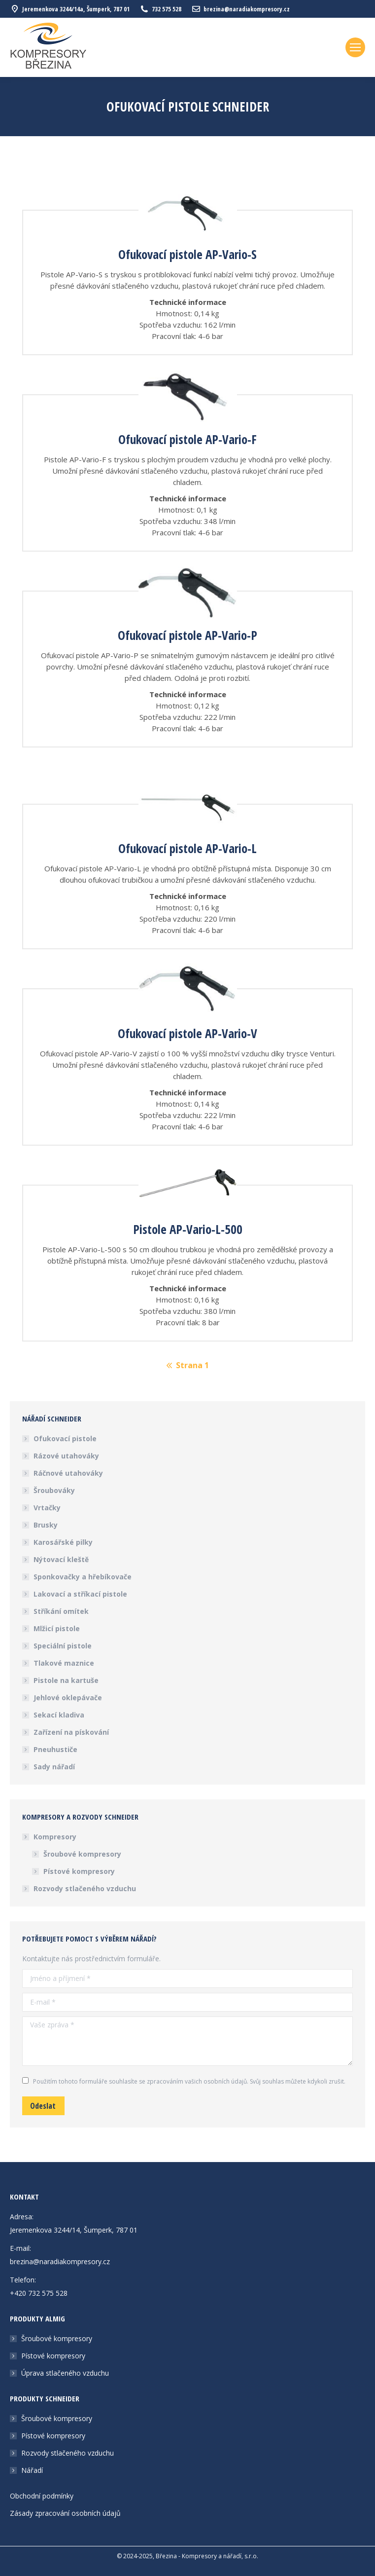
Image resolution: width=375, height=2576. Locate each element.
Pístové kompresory (79, 1871)
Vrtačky (47, 1507)
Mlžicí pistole (57, 1628)
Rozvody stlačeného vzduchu (85, 1888)
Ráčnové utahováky (68, 1473)
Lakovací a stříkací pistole (80, 1594)
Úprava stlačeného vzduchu (65, 2373)
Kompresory (50, 1836)
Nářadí (32, 2470)
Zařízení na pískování (71, 1732)
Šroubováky (54, 1490)
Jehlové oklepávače (68, 1697)
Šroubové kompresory (82, 1854)
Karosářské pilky (63, 1542)
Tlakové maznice (64, 1663)
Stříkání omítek (61, 1611)
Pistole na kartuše (66, 1680)
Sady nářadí (54, 1766)
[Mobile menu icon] (355, 47)
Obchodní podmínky (41, 2496)
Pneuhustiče (55, 1749)
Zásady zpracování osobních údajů (65, 2513)
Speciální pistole (63, 1645)
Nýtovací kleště (61, 1559)
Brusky (46, 1525)
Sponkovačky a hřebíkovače (83, 1576)
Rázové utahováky (66, 1455)
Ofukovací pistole (65, 1438)
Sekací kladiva (59, 1714)
